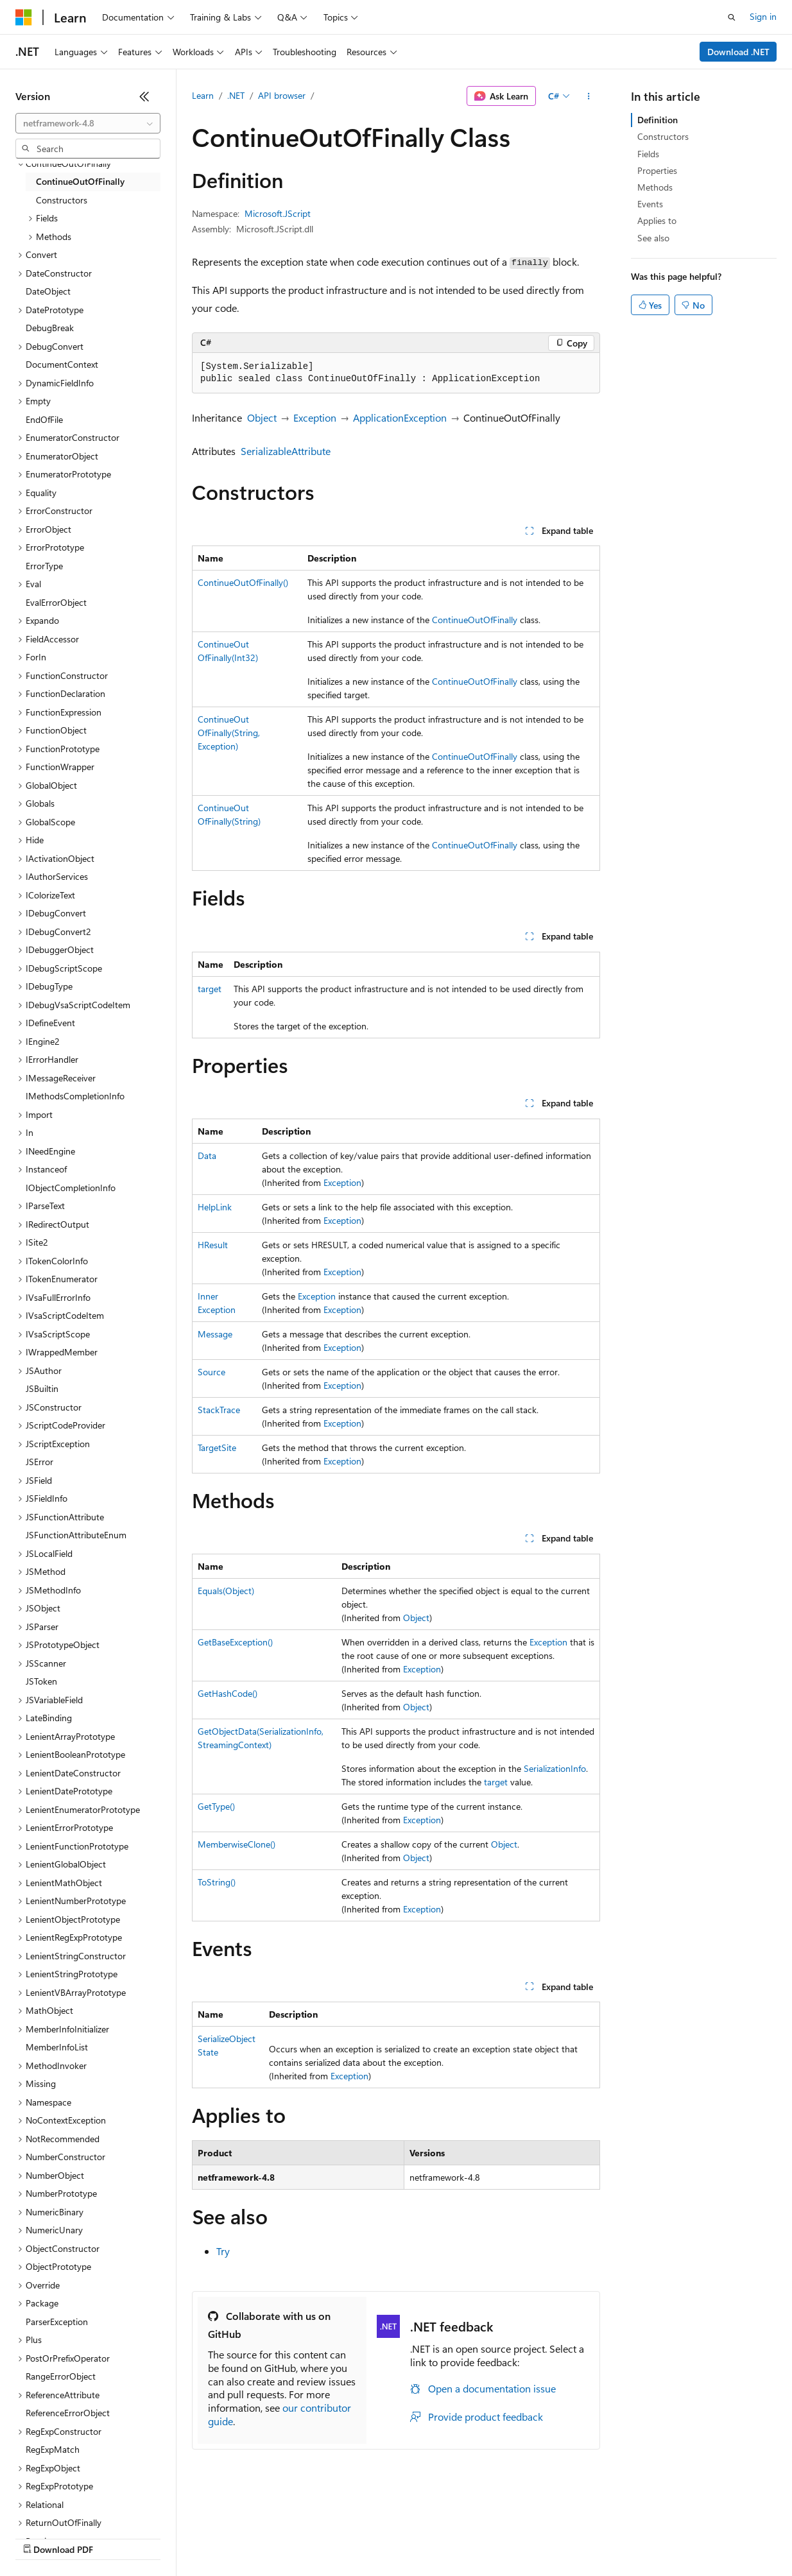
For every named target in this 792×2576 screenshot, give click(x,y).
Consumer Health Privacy (368, 2537)
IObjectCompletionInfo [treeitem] (71, 1187)
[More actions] (589, 96)
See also (653, 238)
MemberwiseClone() (236, 1844)
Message (215, 1334)
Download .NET (738, 52)
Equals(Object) (226, 1590)
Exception (314, 417)
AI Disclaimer (41, 2537)
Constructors (663, 136)
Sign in (763, 16)
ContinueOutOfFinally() (243, 582)
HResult (213, 1245)
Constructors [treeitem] (61, 200)
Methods (655, 187)
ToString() (217, 1882)
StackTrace (219, 1410)
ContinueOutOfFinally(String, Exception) (229, 732)
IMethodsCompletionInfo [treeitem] (75, 1096)
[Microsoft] (23, 17)
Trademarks (532, 2537)
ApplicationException (400, 417)
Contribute (230, 2537)
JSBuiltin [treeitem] (42, 1388)
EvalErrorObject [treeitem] (56, 602)
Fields (648, 154)
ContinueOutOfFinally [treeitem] (80, 181)
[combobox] (87, 123)
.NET (236, 95)
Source (211, 1372)
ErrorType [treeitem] (44, 566)
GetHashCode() (227, 1693)
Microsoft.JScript (278, 213)
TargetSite (217, 1447)
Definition (657, 120)
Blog (175, 2537)
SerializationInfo (555, 1768)
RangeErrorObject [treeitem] (61, 2376)
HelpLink (215, 1207)
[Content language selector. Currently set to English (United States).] (74, 2506)
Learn (203, 95)
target (209, 989)
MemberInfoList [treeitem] (57, 2047)
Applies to (656, 220)
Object (262, 417)
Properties (657, 170)
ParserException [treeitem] (57, 2321)
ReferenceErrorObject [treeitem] (68, 2413)
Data (207, 1155)
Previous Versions (116, 2537)
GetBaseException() (235, 1642)
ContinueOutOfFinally (474, 620)
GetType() (216, 1806)
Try (223, 2251)
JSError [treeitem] (39, 1461)
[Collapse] (144, 96)
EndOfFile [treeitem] (44, 419)
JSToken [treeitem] (41, 1681)
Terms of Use (468, 2537)
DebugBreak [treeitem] (50, 328)
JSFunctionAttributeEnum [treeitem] (76, 1535)
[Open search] (732, 17)
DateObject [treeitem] (48, 291)
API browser (282, 95)
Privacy (280, 2537)
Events (650, 204)
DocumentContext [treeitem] (62, 364)
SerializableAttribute (286, 451)
